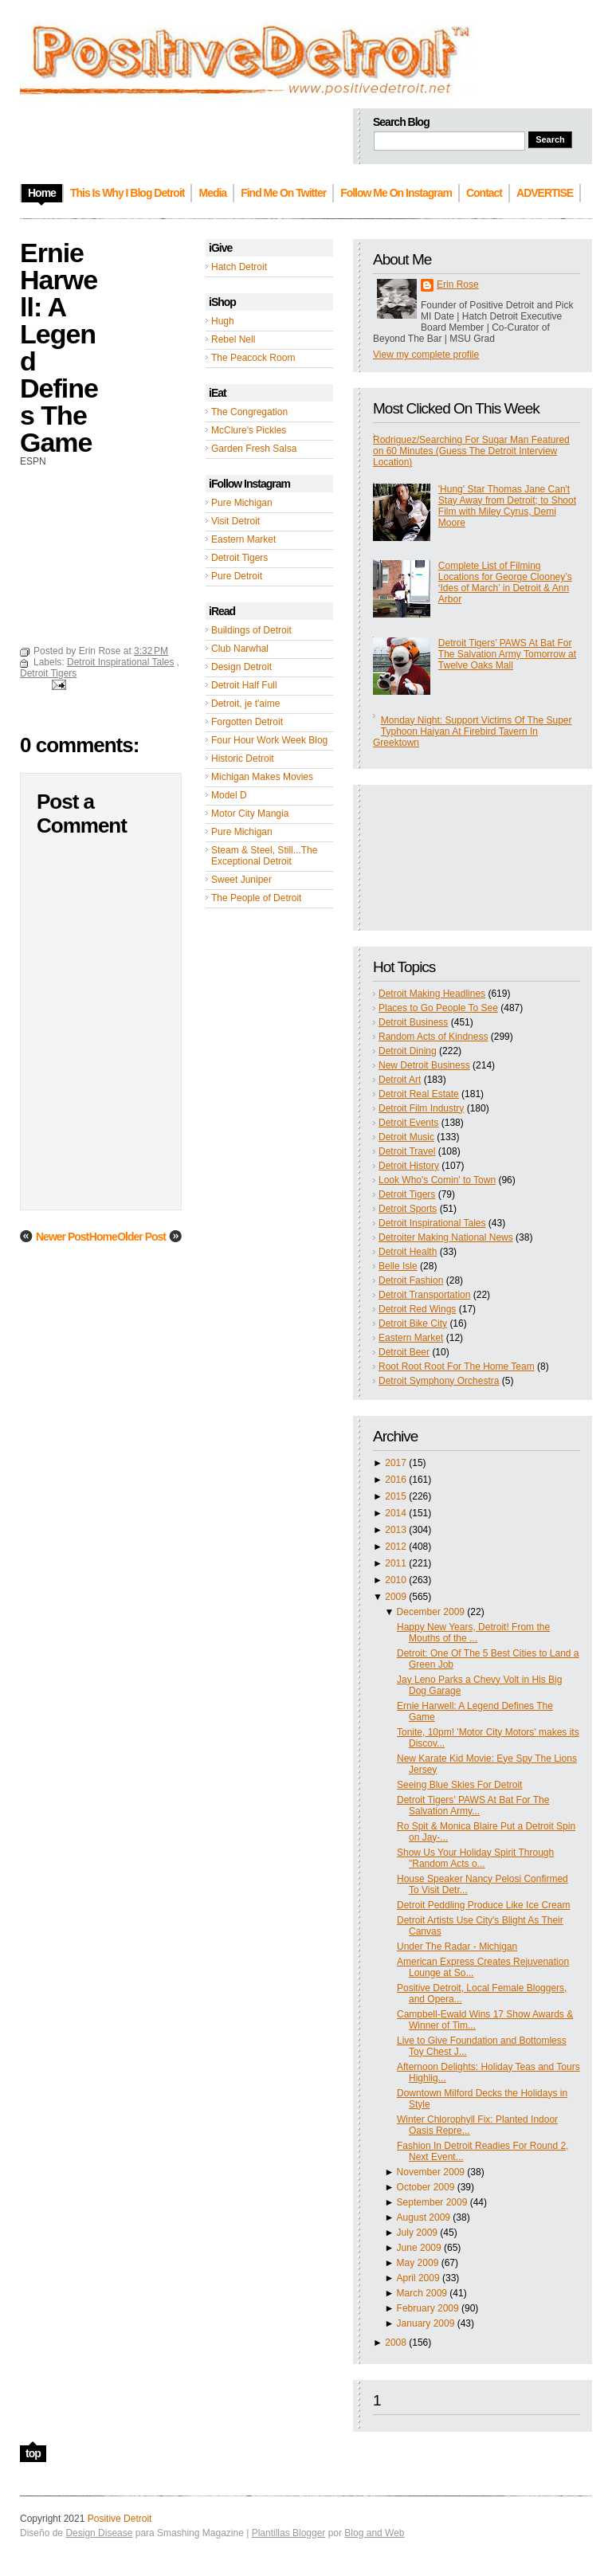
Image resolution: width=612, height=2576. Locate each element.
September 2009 (432, 2202)
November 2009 (431, 2172)
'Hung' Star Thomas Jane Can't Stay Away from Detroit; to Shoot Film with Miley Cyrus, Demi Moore (507, 506)
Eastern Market (243, 539)
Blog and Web (374, 2533)
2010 (395, 1580)
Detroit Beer (404, 1352)
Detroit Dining (408, 1051)
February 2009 (428, 2308)
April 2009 (418, 2278)
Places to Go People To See (438, 1008)
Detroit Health (408, 1251)
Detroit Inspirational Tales (432, 1223)
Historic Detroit (242, 758)
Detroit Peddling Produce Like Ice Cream (483, 1905)
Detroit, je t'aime (245, 703)
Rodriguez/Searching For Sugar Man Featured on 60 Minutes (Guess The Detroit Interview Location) (471, 451)
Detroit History (409, 1165)
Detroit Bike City (413, 1323)
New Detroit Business (424, 1065)
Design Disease (98, 2533)
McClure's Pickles (248, 430)
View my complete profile (426, 354)
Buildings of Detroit (251, 630)
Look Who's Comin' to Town (437, 1180)
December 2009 (431, 1611)
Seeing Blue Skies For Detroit (459, 1784)
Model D (229, 795)
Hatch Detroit (239, 266)
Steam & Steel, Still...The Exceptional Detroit (264, 856)
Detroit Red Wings (417, 1309)
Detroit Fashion (411, 1280)
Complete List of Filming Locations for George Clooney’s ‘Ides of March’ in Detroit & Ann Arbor (505, 582)
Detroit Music (406, 1137)
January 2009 (426, 2323)
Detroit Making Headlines (432, 993)
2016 (395, 1479)
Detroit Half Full (244, 685)
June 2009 (419, 2247)
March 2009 (422, 2293)
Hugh (222, 321)
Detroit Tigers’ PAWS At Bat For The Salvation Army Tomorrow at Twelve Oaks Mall (507, 654)
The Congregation (249, 412)
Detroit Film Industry (421, 1108)
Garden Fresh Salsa (253, 448)
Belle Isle (398, 1266)
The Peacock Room (253, 357)
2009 (395, 1596)
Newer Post (62, 1236)
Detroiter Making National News (446, 1237)
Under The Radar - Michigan (457, 1946)
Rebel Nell (233, 339)
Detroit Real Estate (419, 1094)
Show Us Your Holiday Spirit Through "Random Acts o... (475, 1858)
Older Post (141, 1236)
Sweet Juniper (241, 879)
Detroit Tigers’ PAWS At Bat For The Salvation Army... (473, 1805)
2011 (395, 1563)
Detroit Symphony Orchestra (439, 1380)
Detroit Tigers (239, 557)
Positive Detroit (120, 2518)
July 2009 (417, 2232)
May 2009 (418, 2262)
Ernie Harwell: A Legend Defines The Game (59, 347)
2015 (395, 1496)
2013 (395, 1529)
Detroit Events (408, 1122)
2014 (395, 1513)
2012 (395, 1546)
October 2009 (426, 2187)
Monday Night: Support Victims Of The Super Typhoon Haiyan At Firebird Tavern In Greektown (472, 731)
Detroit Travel (407, 1151)
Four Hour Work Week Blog (269, 740)
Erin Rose (458, 284)
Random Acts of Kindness (433, 1036)
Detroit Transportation (424, 1294)
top (33, 2453)
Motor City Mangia (249, 813)
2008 (395, 2342)
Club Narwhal (240, 648)
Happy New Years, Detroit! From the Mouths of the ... (473, 1632)
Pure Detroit (236, 576)
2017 (395, 1462)
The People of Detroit (256, 898)
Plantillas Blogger (289, 2533)
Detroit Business (413, 1022)
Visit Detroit (235, 521)
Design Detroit (241, 666)
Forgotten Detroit (247, 721)
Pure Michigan (242, 502)
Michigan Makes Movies (262, 776)
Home (103, 1236)
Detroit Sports (408, 1208)
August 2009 (423, 2217)
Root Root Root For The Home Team (457, 1366)
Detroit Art (400, 1079)
